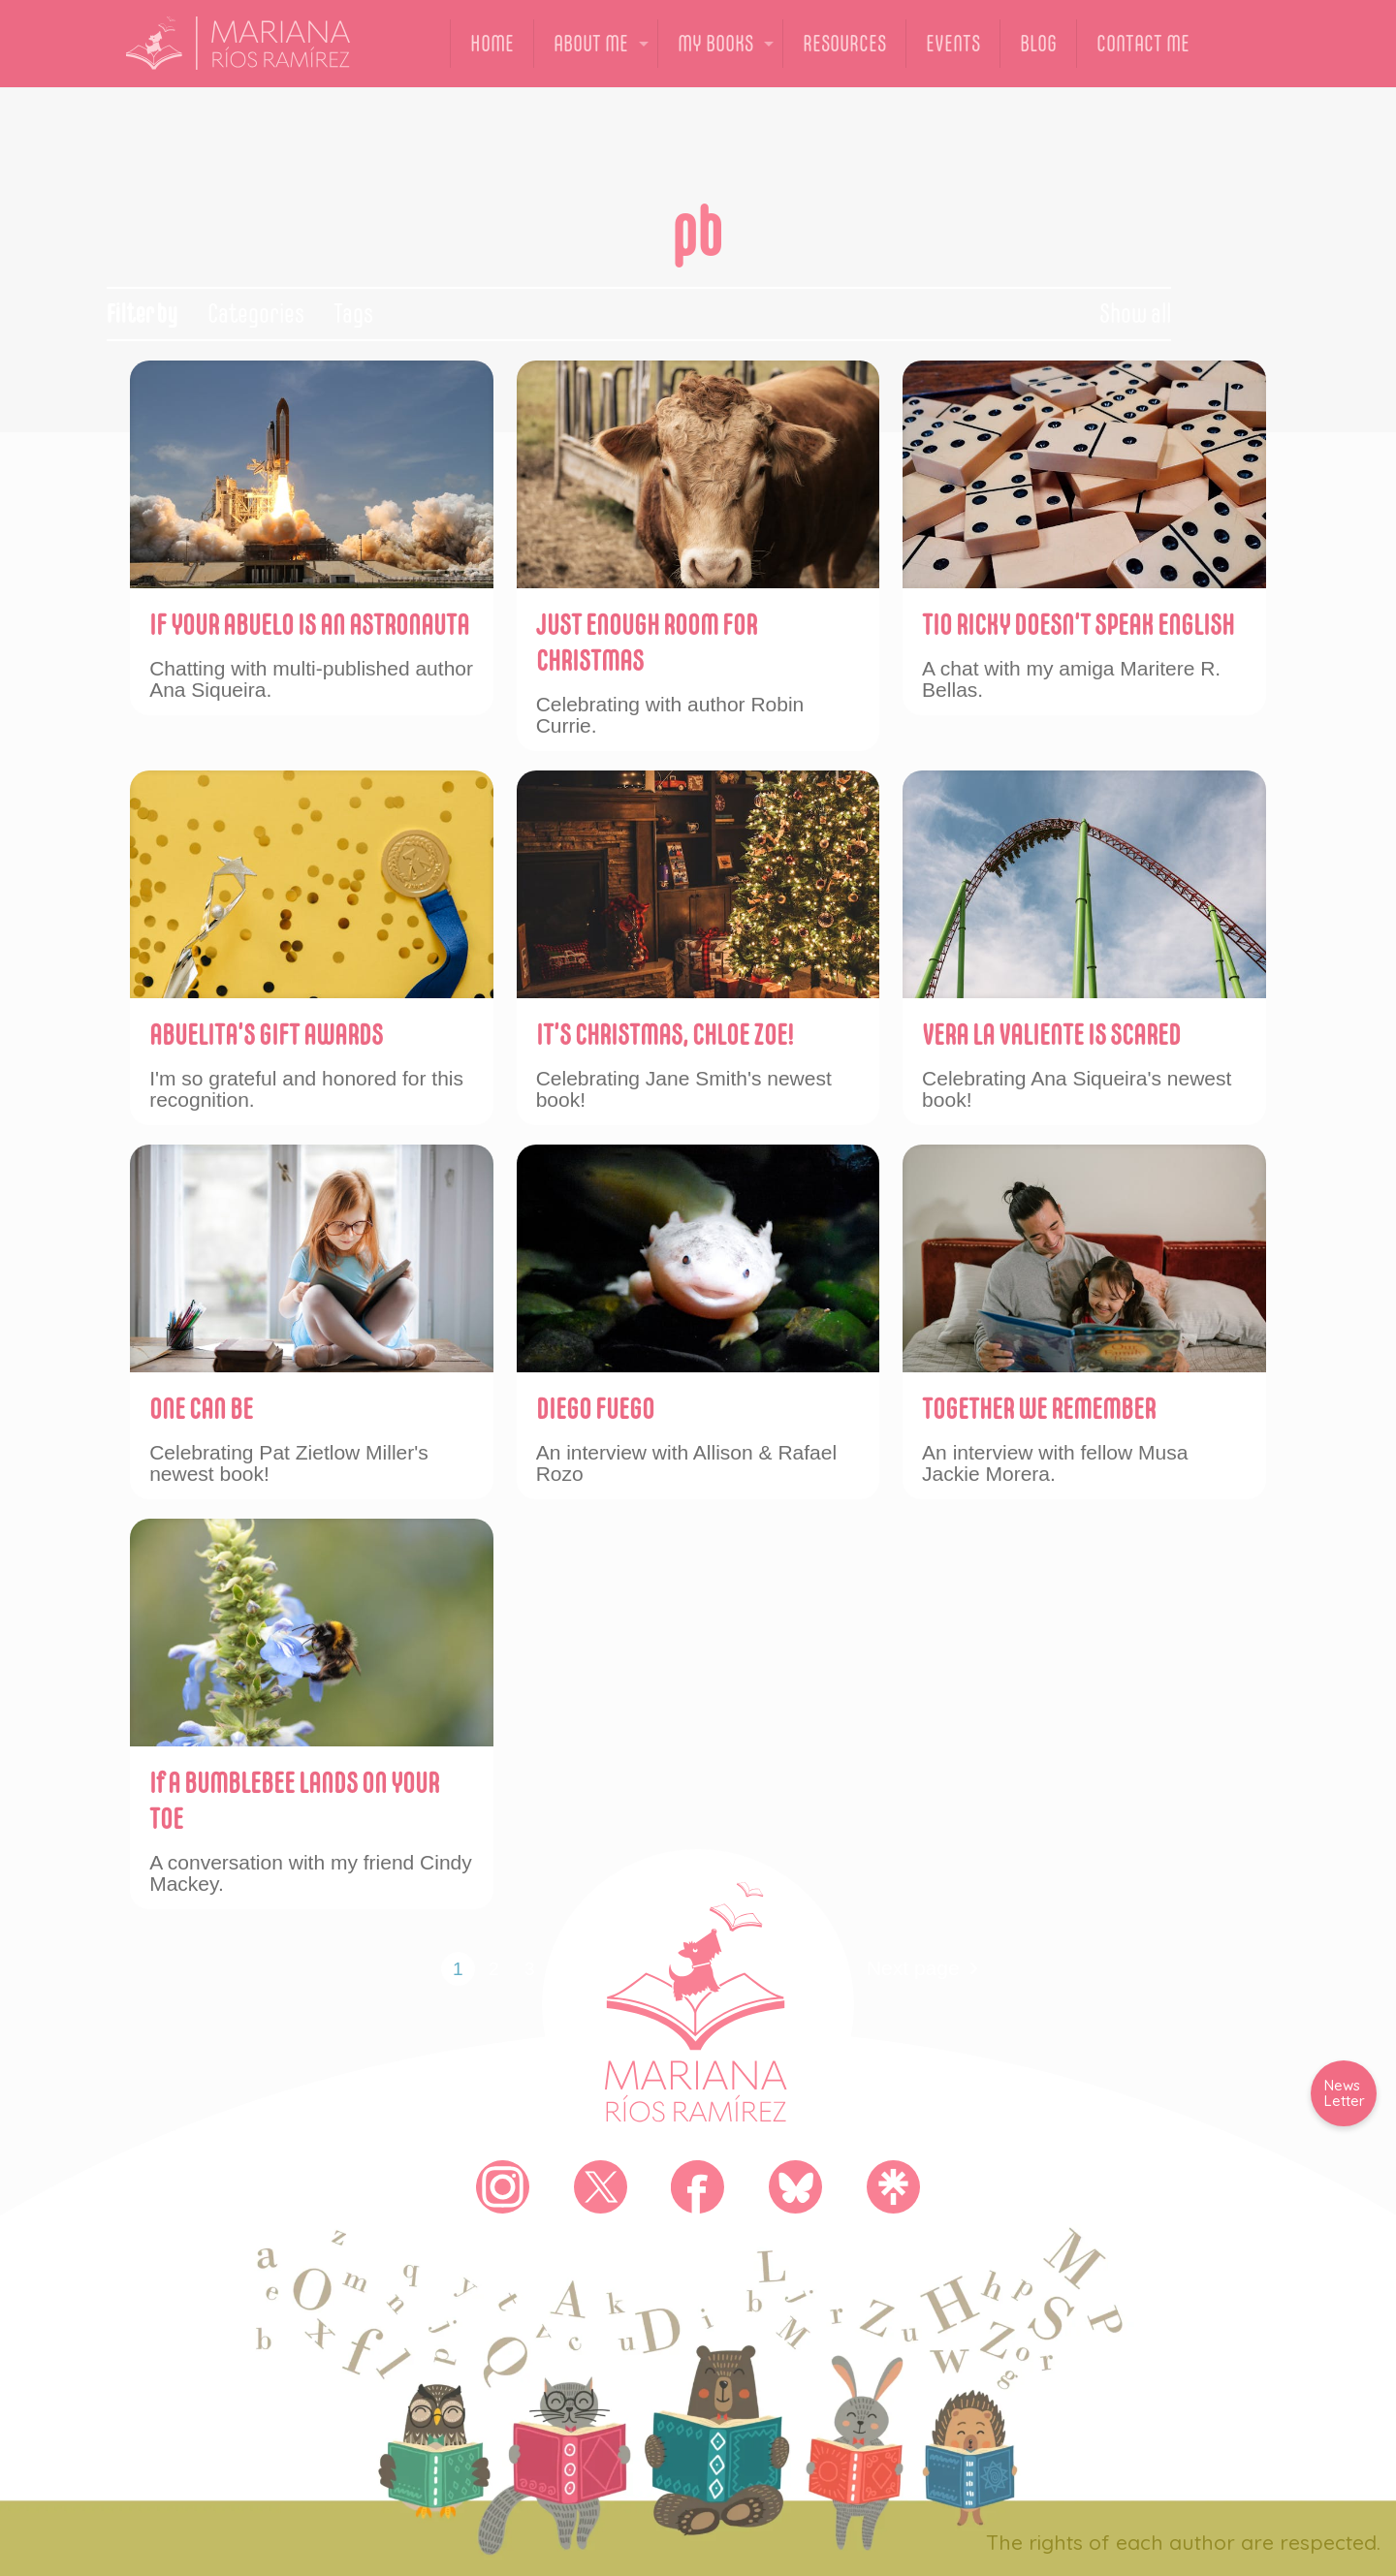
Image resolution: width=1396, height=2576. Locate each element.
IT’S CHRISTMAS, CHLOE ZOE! (664, 1035)
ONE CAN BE (201, 1409)
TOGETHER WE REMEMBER (1039, 1409)
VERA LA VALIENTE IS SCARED (1051, 1035)
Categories (255, 313)
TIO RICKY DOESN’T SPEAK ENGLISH (1078, 625)
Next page (927, 1969)
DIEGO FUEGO (595, 1409)
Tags (353, 313)
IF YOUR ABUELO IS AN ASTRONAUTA (309, 625)
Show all (1135, 313)
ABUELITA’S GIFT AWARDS (266, 1035)
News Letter (1344, 2093)
